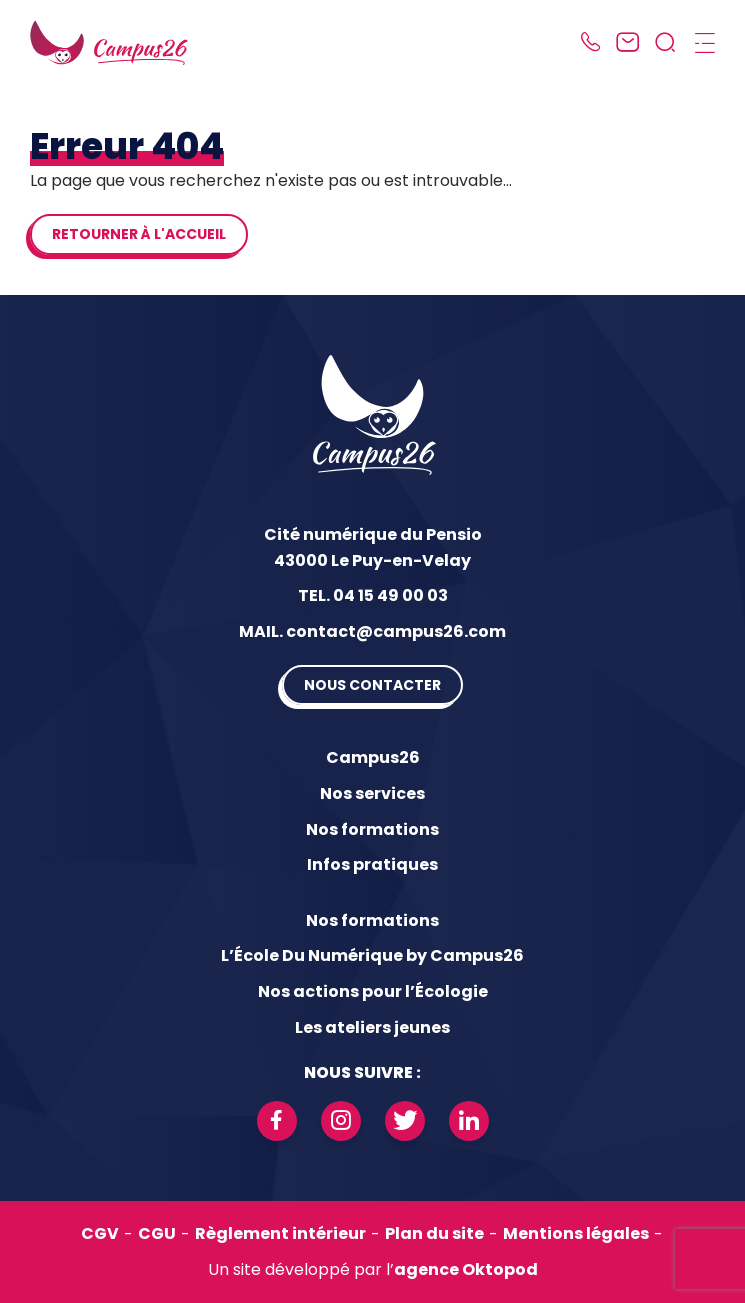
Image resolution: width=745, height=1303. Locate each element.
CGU (157, 1233)
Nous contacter (372, 685)
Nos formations (372, 829)
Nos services (372, 793)
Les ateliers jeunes (372, 1027)
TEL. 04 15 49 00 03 (373, 595)
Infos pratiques (372, 864)
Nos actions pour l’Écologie (373, 991)
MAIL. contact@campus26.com (372, 631)
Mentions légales (576, 1233)
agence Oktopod (466, 1269)
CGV (100, 1233)
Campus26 (373, 757)
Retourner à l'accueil (139, 234)
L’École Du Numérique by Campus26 (372, 955)
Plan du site (434, 1233)
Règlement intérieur (280, 1233)
